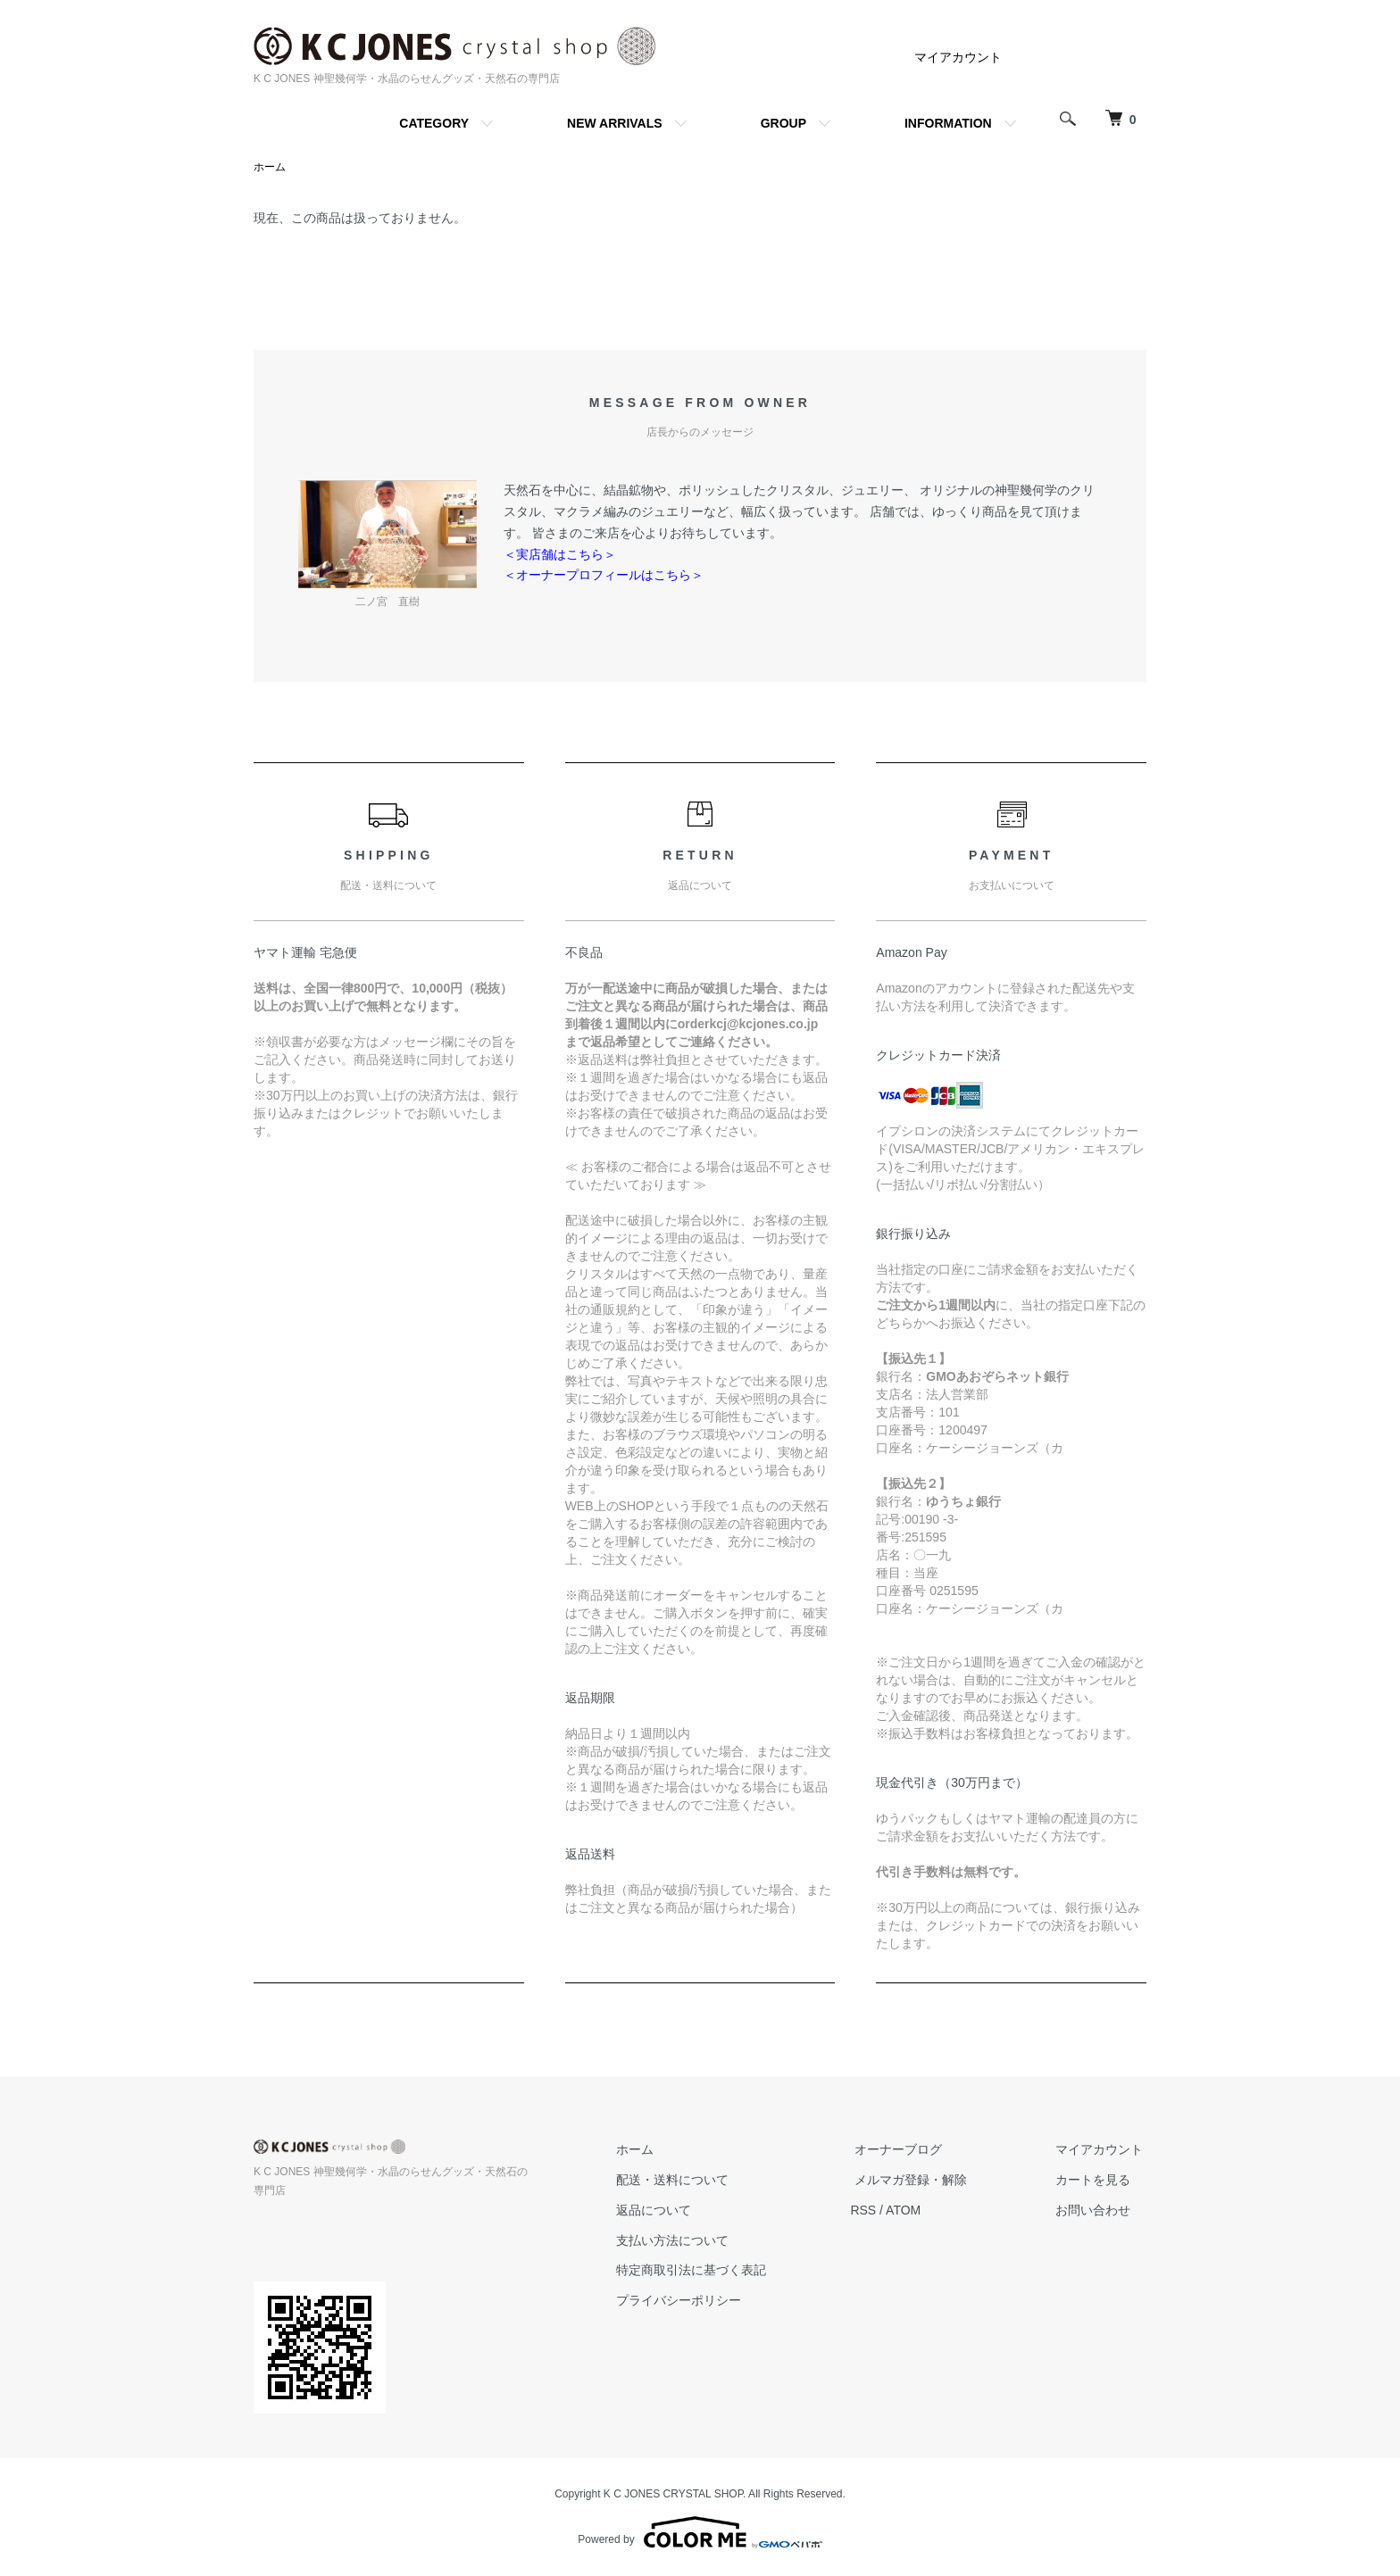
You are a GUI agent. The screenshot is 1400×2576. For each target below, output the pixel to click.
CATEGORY (434, 123)
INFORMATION (948, 123)
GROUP (783, 123)
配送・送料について (692, 2180)
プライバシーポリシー (698, 2301)
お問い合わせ (1096, 2211)
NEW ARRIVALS (614, 123)
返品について (673, 2211)
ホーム (270, 168)
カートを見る (1096, 2180)
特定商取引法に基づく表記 (711, 2271)
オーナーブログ (910, 2150)
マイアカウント (958, 57)
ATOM (919, 2211)
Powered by (699, 2533)
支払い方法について (692, 2240)
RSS (879, 2211)
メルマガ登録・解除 (922, 2180)
